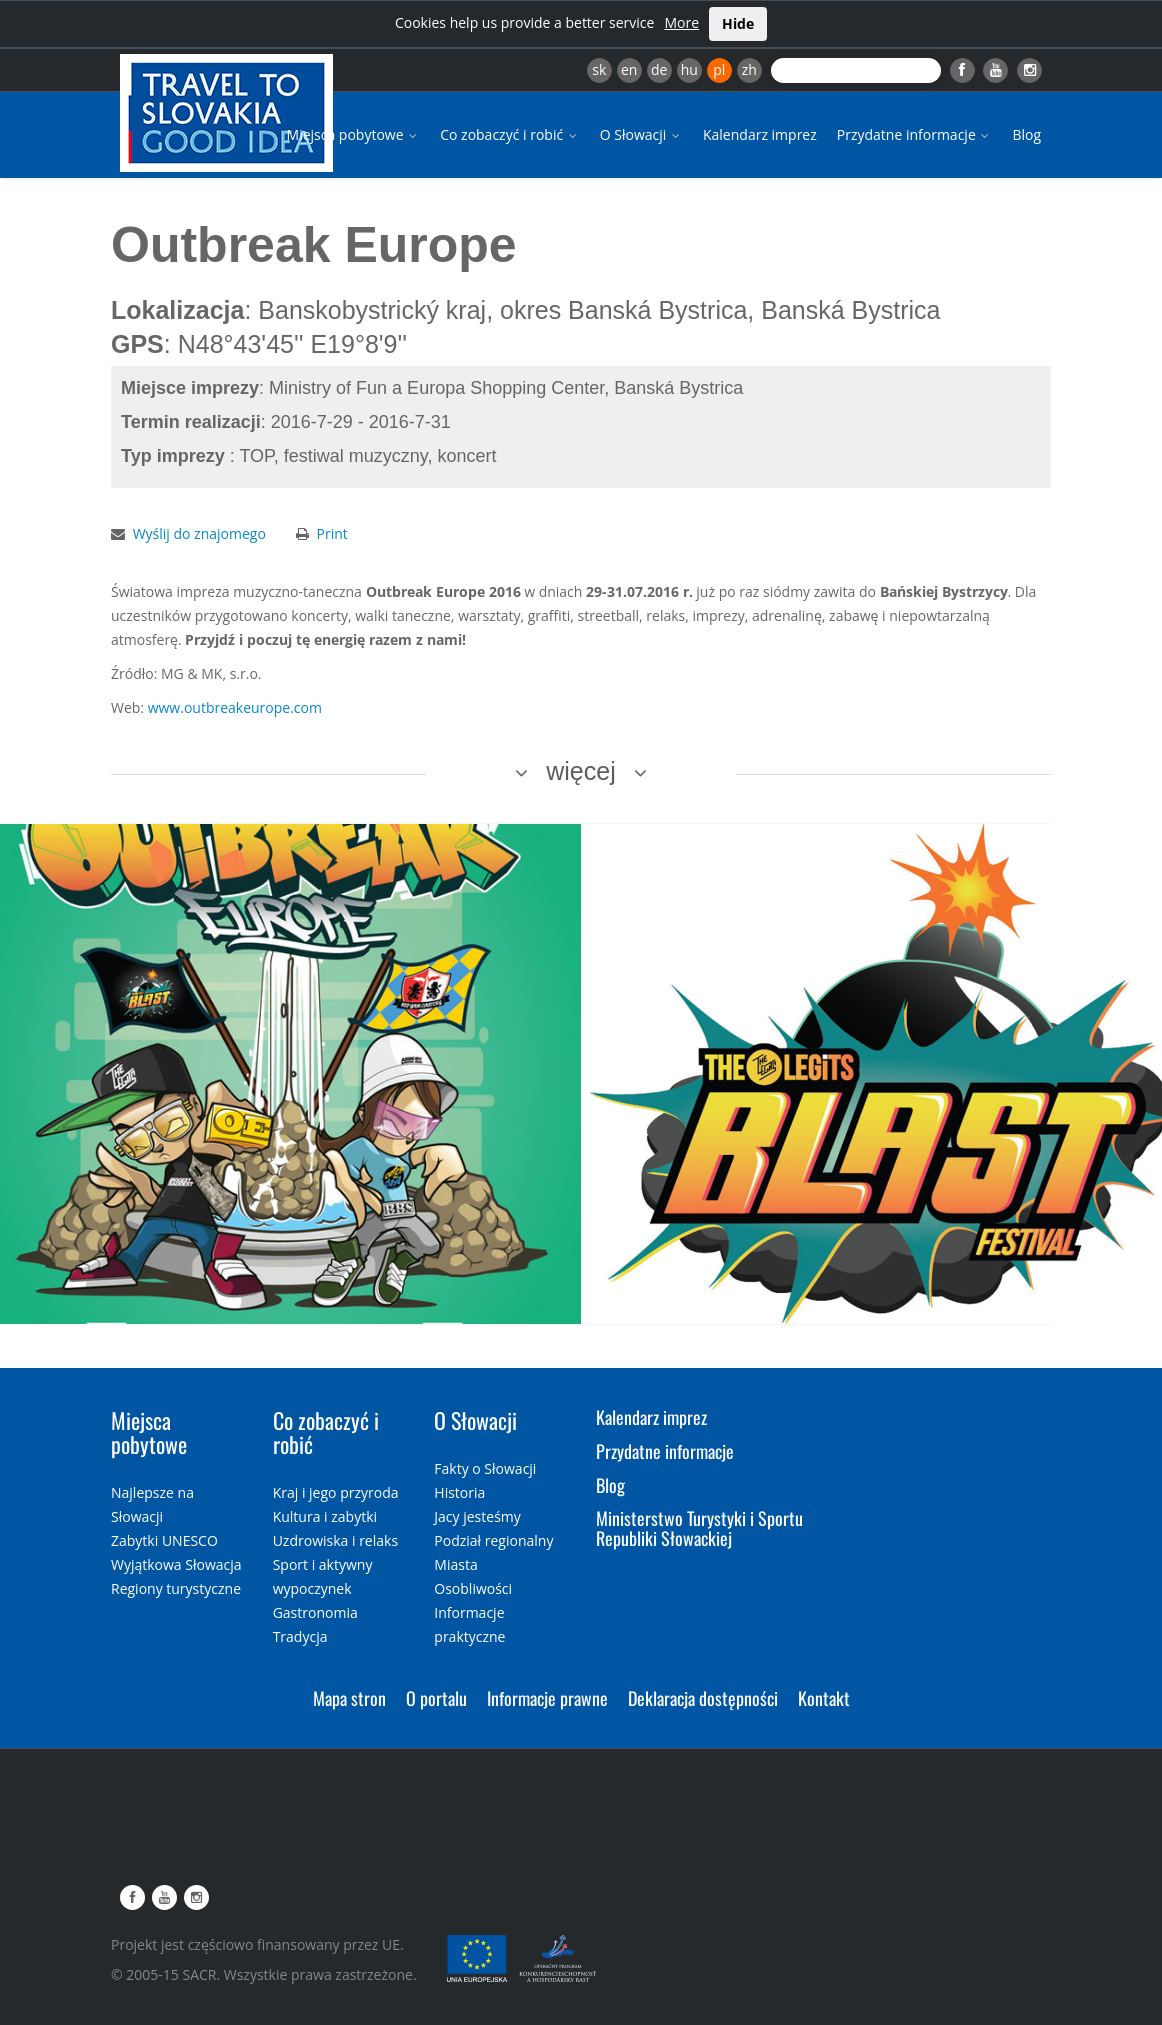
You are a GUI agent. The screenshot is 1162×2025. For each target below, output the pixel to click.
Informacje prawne (547, 1698)
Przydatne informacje (915, 134)
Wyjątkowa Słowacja (176, 1564)
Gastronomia (315, 1612)
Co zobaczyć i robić (510, 134)
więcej (580, 771)
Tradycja (300, 1636)
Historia (459, 1492)
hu (689, 69)
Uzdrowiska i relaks (335, 1540)
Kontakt (824, 1698)
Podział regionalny (493, 1540)
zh (749, 69)
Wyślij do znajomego (199, 533)
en (629, 69)
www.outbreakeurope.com (235, 707)
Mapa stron (349, 1698)
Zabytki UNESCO (164, 1540)
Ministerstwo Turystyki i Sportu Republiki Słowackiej (699, 1528)
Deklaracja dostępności (703, 1698)
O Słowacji (641, 134)
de (659, 69)
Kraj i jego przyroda (336, 1492)
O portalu (436, 1698)
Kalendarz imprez (760, 134)
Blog (1026, 134)
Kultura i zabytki (325, 1516)
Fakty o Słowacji (485, 1468)
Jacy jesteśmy (477, 1516)
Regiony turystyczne (176, 1588)
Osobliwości (473, 1588)
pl (719, 69)
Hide (738, 23)
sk (599, 69)
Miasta (455, 1564)
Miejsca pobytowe (354, 134)
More (681, 22)
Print (332, 533)
